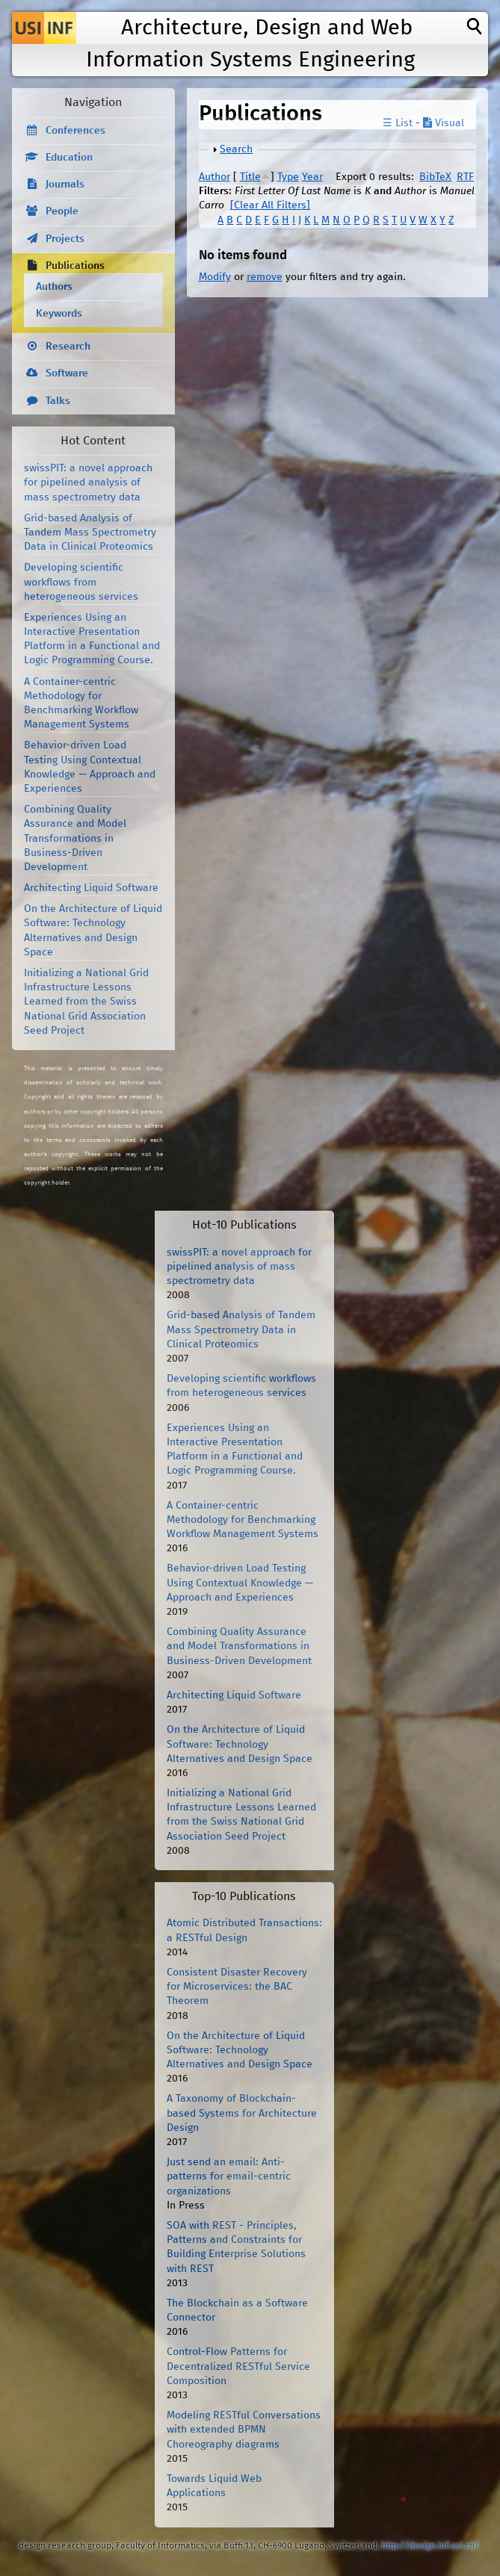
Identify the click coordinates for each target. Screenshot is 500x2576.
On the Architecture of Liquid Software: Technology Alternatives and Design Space (239, 1744)
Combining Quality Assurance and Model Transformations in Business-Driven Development (75, 838)
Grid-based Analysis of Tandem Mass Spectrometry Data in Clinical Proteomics (90, 532)
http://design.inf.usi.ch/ (430, 2546)
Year (312, 177)
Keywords (59, 313)
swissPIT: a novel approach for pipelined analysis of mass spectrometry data (88, 482)
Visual (443, 123)
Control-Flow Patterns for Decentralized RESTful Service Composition (238, 2366)
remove (265, 277)
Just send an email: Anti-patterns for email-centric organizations (229, 2176)
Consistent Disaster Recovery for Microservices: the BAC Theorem (237, 1986)
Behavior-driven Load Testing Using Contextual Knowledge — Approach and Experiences (240, 1582)
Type (288, 177)
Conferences (75, 130)
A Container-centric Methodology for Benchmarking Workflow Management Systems (242, 1519)
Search (236, 149)
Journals (65, 184)
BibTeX (435, 177)
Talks (58, 401)
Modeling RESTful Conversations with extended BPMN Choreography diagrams (244, 2429)
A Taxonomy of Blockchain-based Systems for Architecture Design (242, 2113)
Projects (65, 239)
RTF (465, 177)
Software (67, 373)
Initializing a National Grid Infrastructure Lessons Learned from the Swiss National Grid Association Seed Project (86, 1002)
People (62, 211)
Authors (54, 287)
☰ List (398, 123)
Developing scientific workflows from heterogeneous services (81, 581)
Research (68, 346)
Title (250, 177)
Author (214, 177)
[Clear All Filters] (270, 205)
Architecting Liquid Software (91, 888)
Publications (75, 266)
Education (69, 157)
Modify (215, 277)
